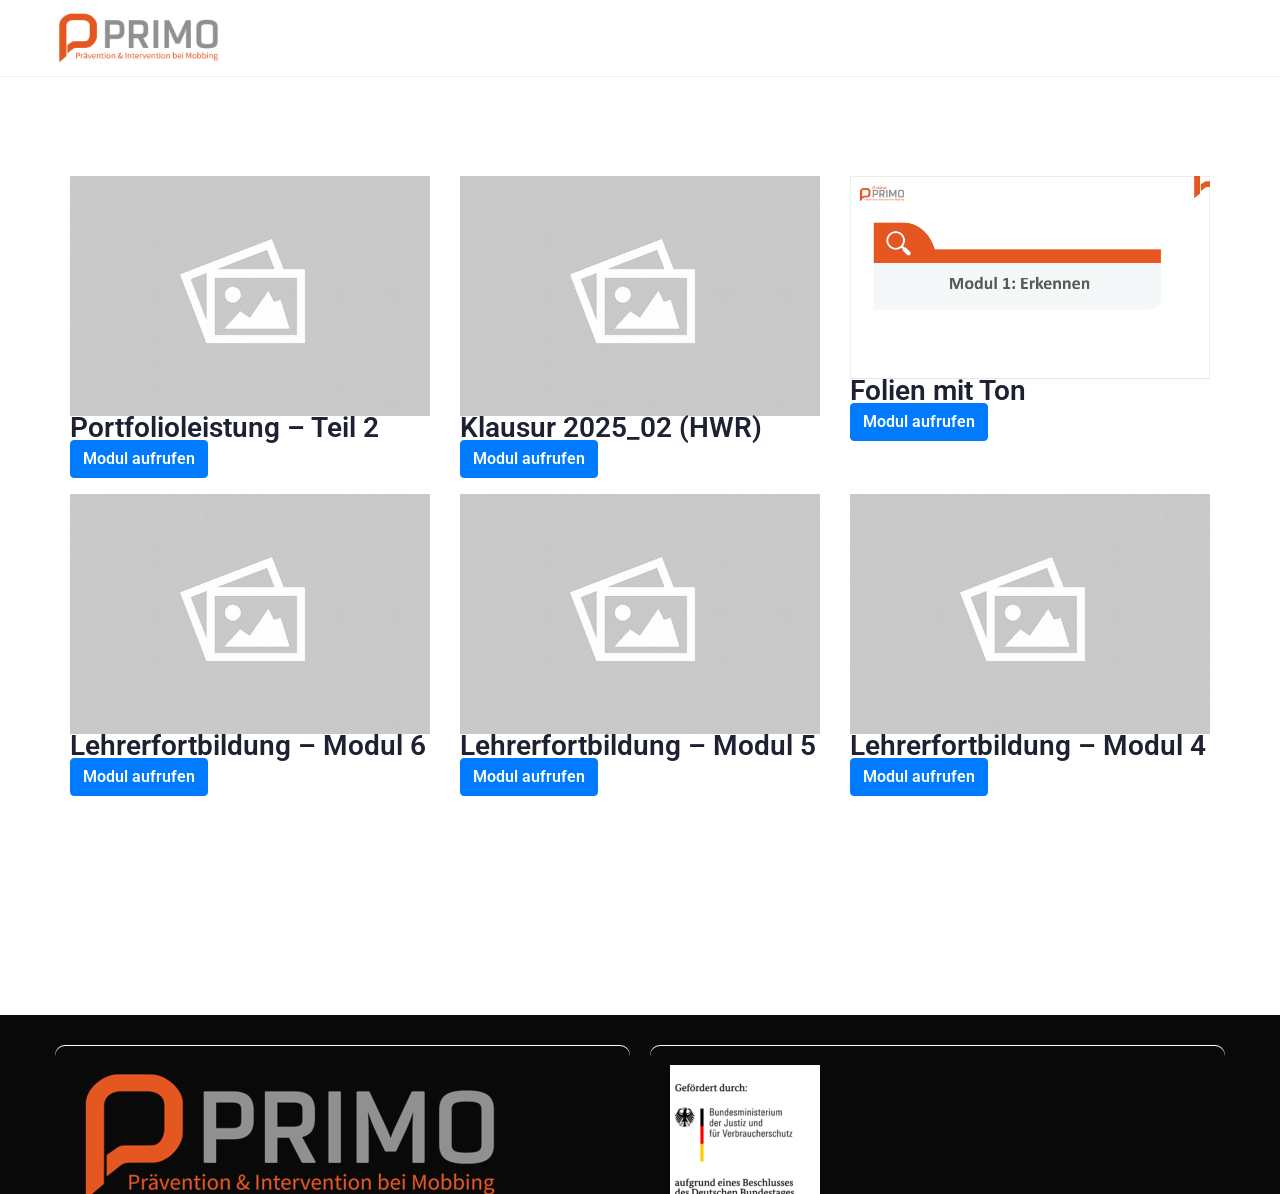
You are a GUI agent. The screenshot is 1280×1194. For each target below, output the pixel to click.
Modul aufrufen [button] (139, 458)
